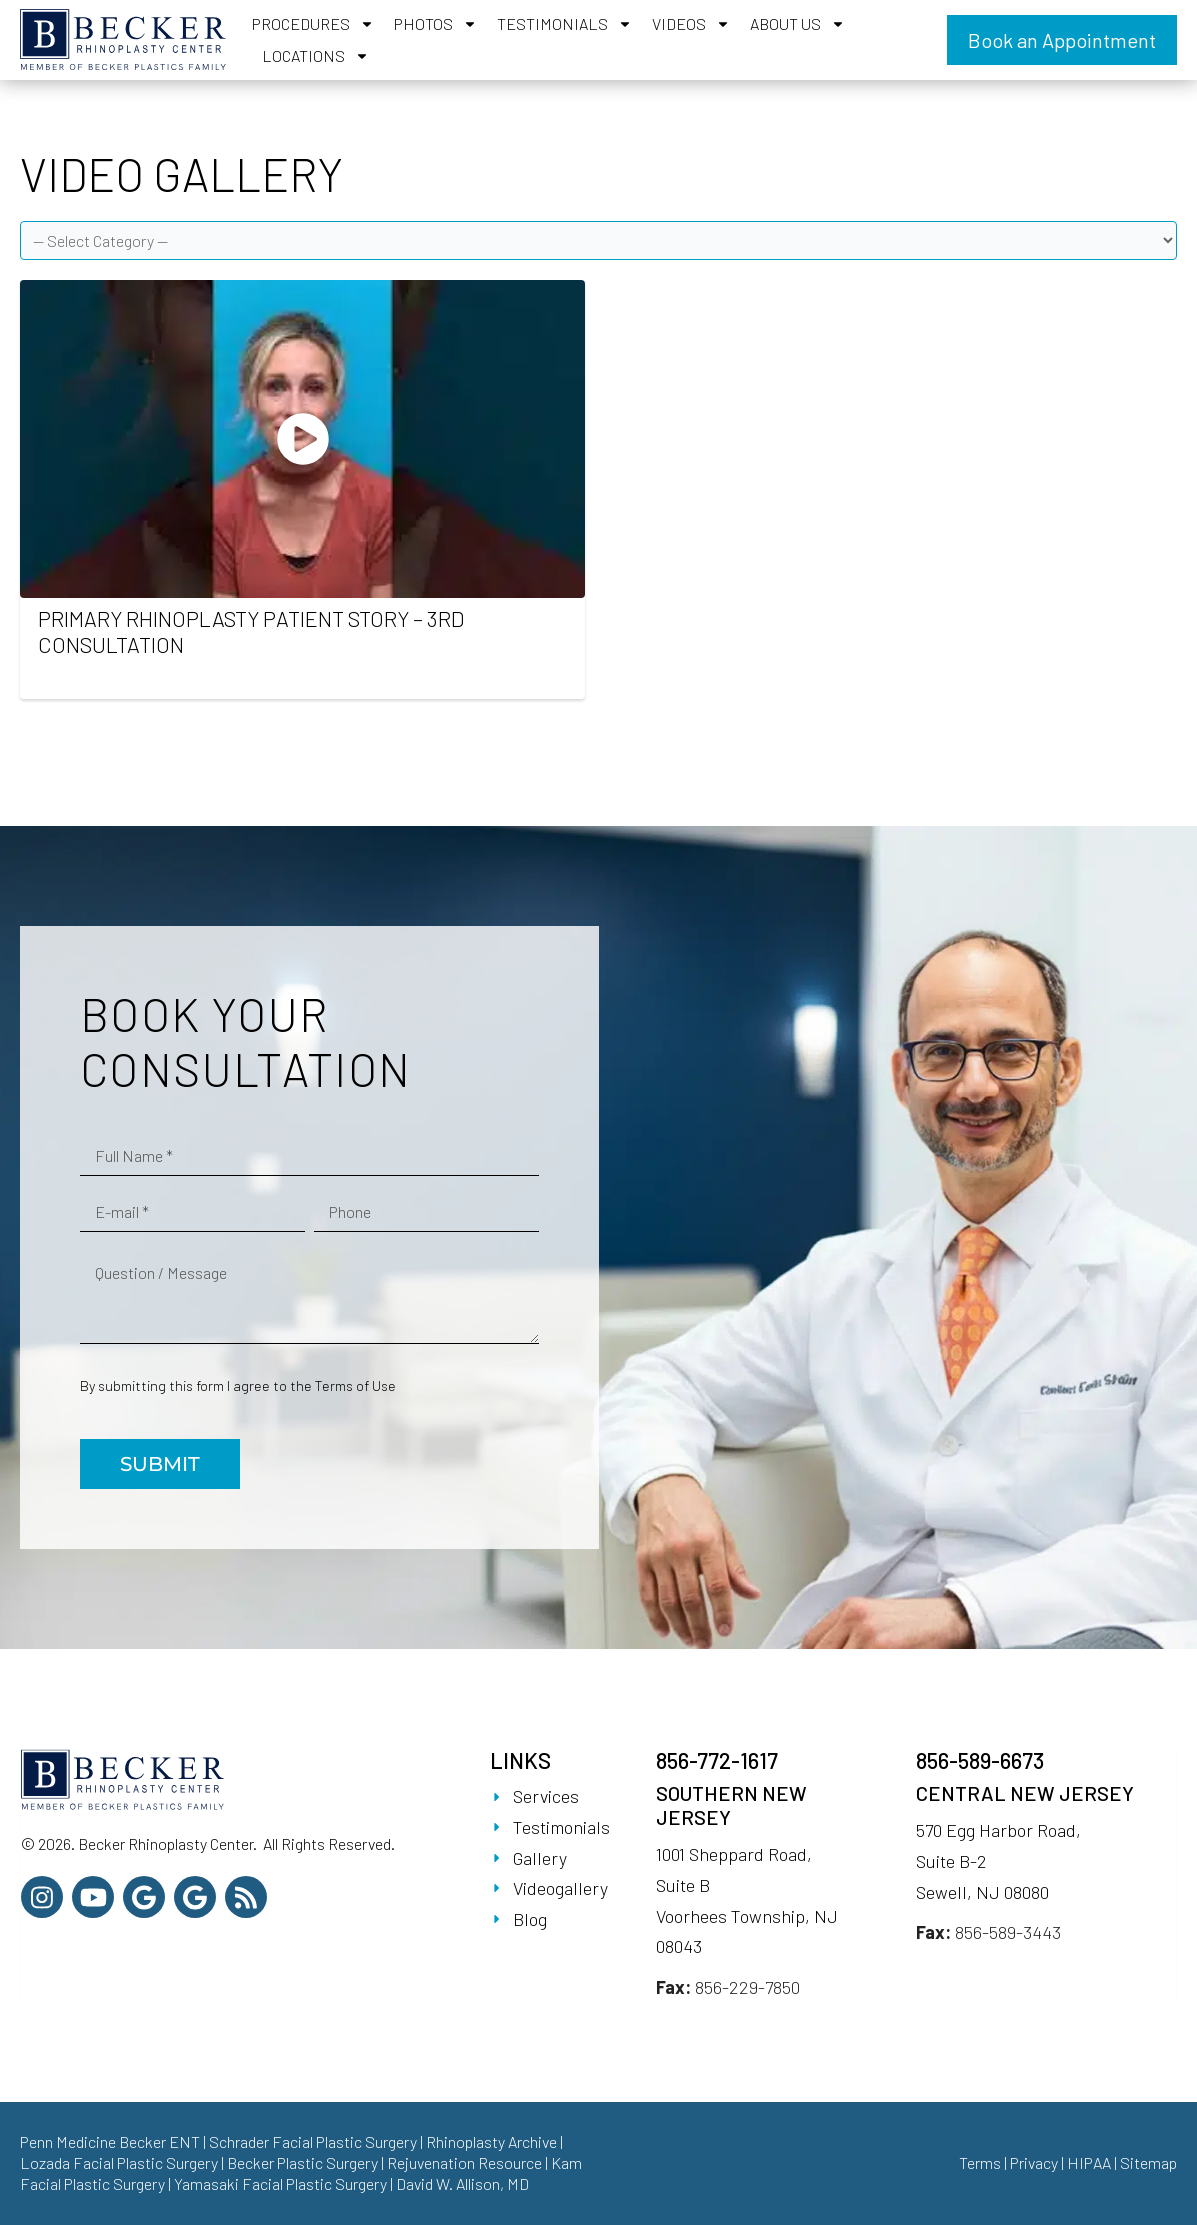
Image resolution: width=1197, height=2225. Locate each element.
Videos (691, 24)
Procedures (313, 24)
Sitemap (1148, 2162)
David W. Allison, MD (462, 2183)
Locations (315, 56)
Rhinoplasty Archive (491, 2141)
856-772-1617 (717, 1760)
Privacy (1034, 2162)
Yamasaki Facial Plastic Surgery (280, 2183)
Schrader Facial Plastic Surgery (313, 2141)
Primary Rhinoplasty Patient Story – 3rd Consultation (251, 631)
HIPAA (1089, 2162)
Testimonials (564, 24)
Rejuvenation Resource (466, 2162)
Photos (435, 24)
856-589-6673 (980, 1760)
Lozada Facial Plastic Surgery (119, 2162)
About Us (797, 24)
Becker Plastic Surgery (304, 2162)
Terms (980, 2162)
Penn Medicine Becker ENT (110, 2141)
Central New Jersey (1025, 1793)
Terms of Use (355, 1385)
